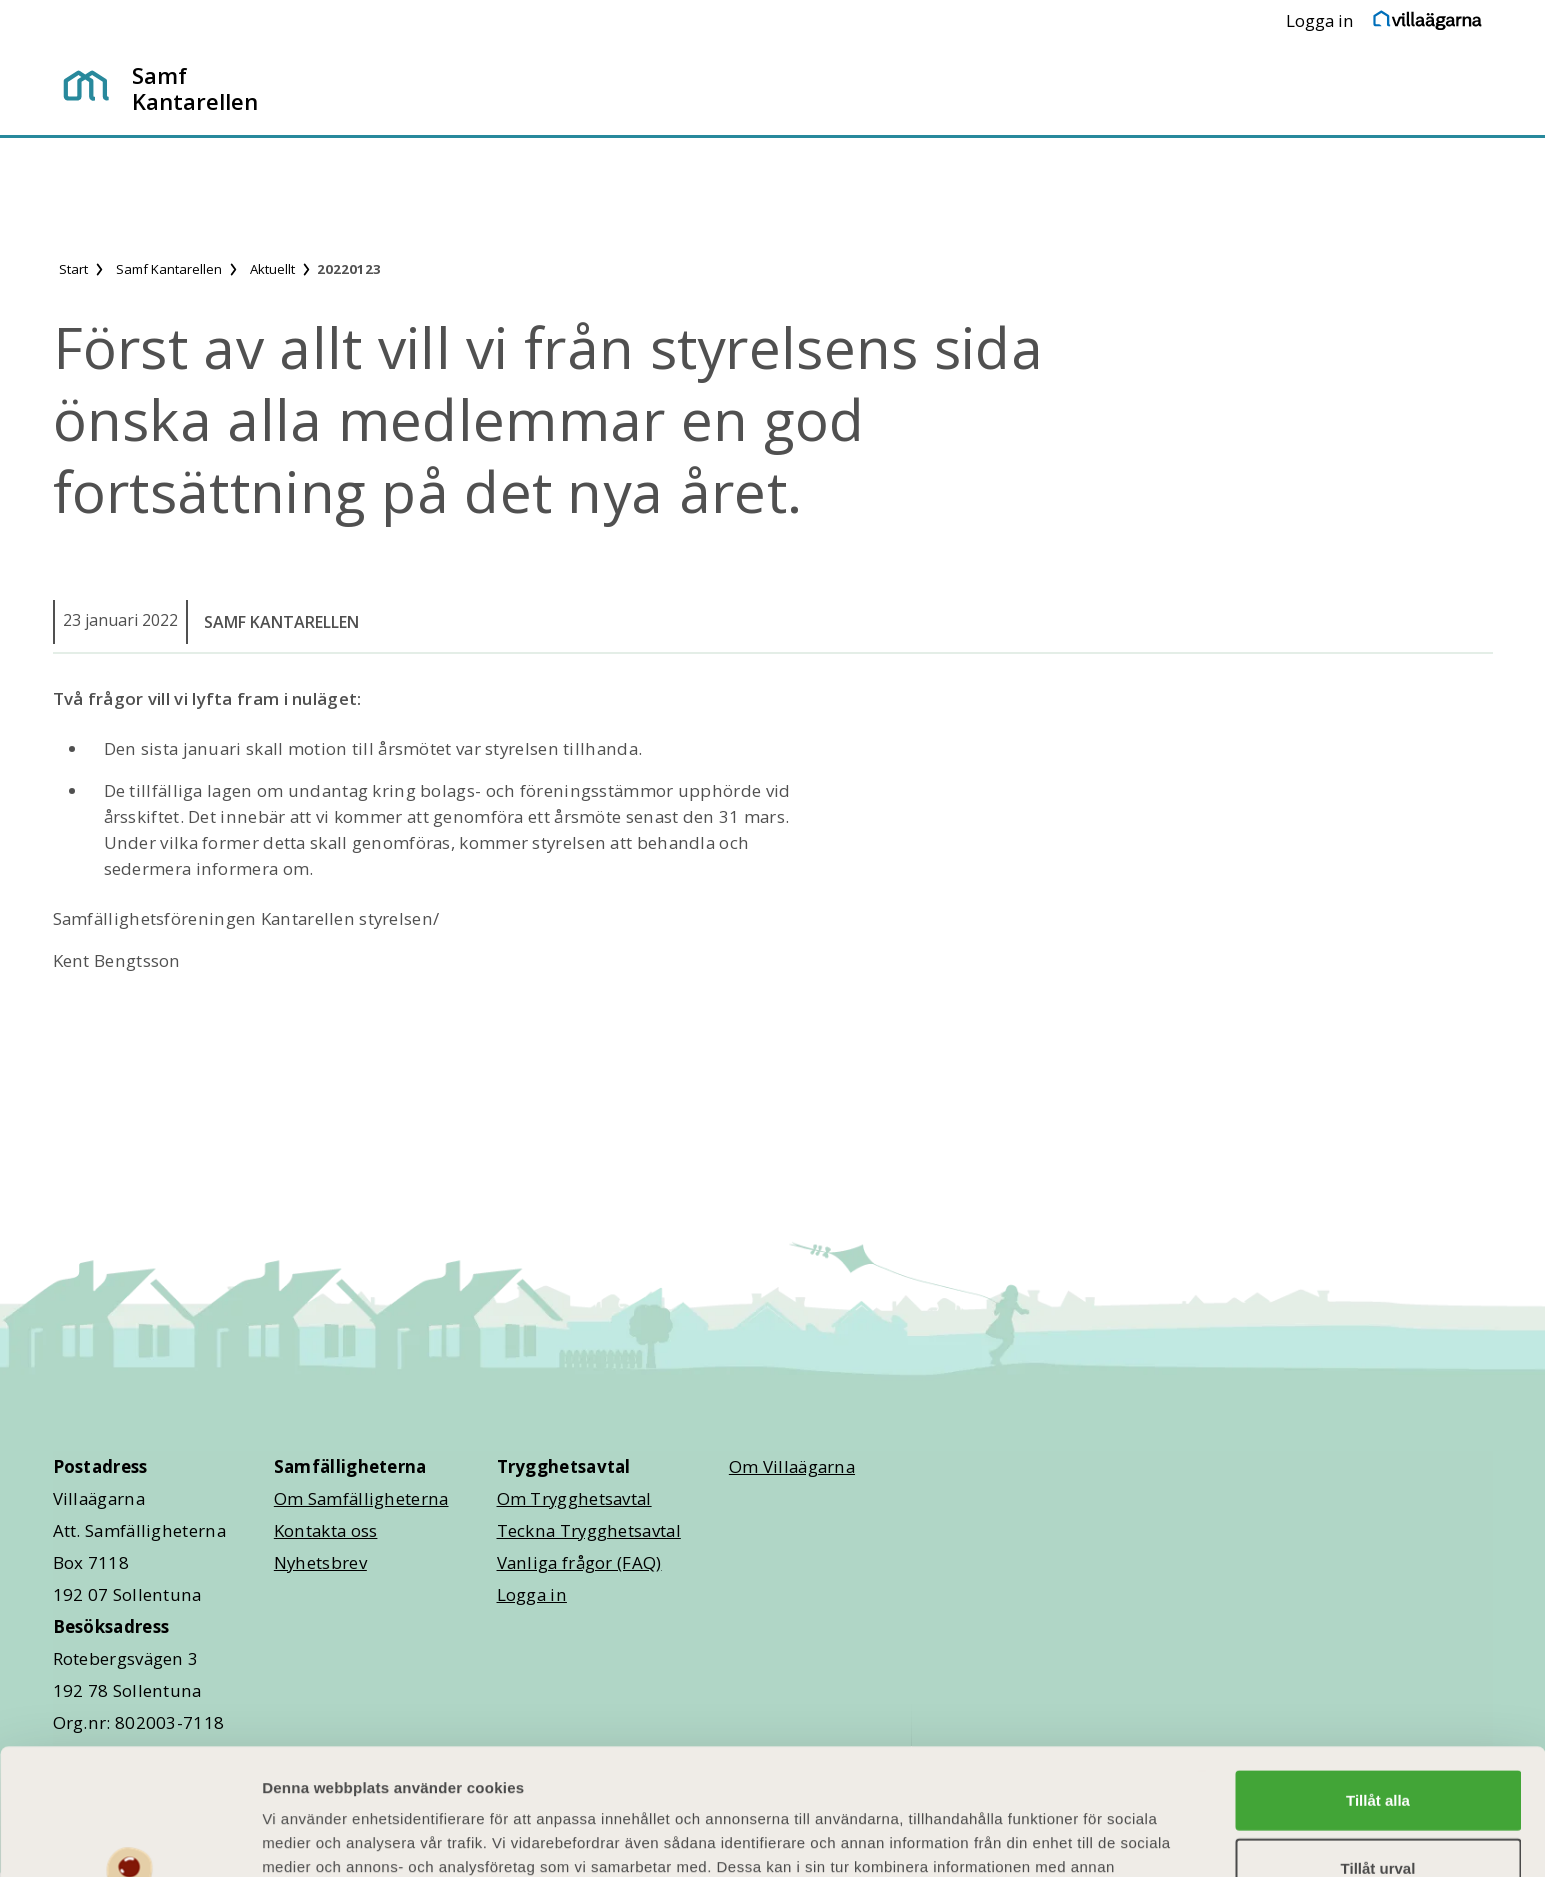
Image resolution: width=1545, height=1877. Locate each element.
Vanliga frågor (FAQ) (579, 1562)
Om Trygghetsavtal (574, 1498)
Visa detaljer (1086, 1837)
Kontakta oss (326, 1530)
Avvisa (1378, 1816)
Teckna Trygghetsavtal (589, 1530)
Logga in (1320, 20)
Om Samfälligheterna (361, 1498)
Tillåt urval (1378, 1749)
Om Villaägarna (792, 1466)
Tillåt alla (1378, 1681)
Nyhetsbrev (320, 1562)
